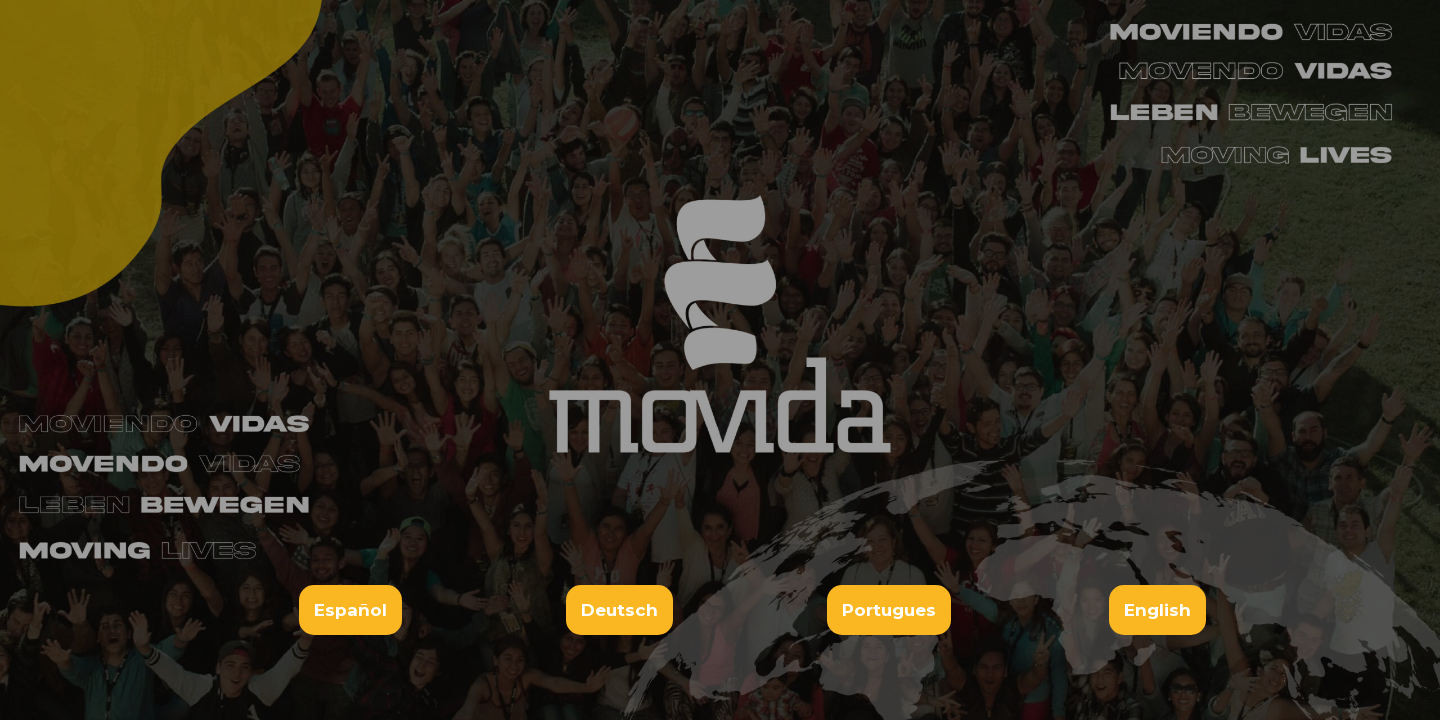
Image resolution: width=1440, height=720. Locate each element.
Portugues (889, 610)
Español (350, 610)
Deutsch (619, 610)
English (1157, 610)
